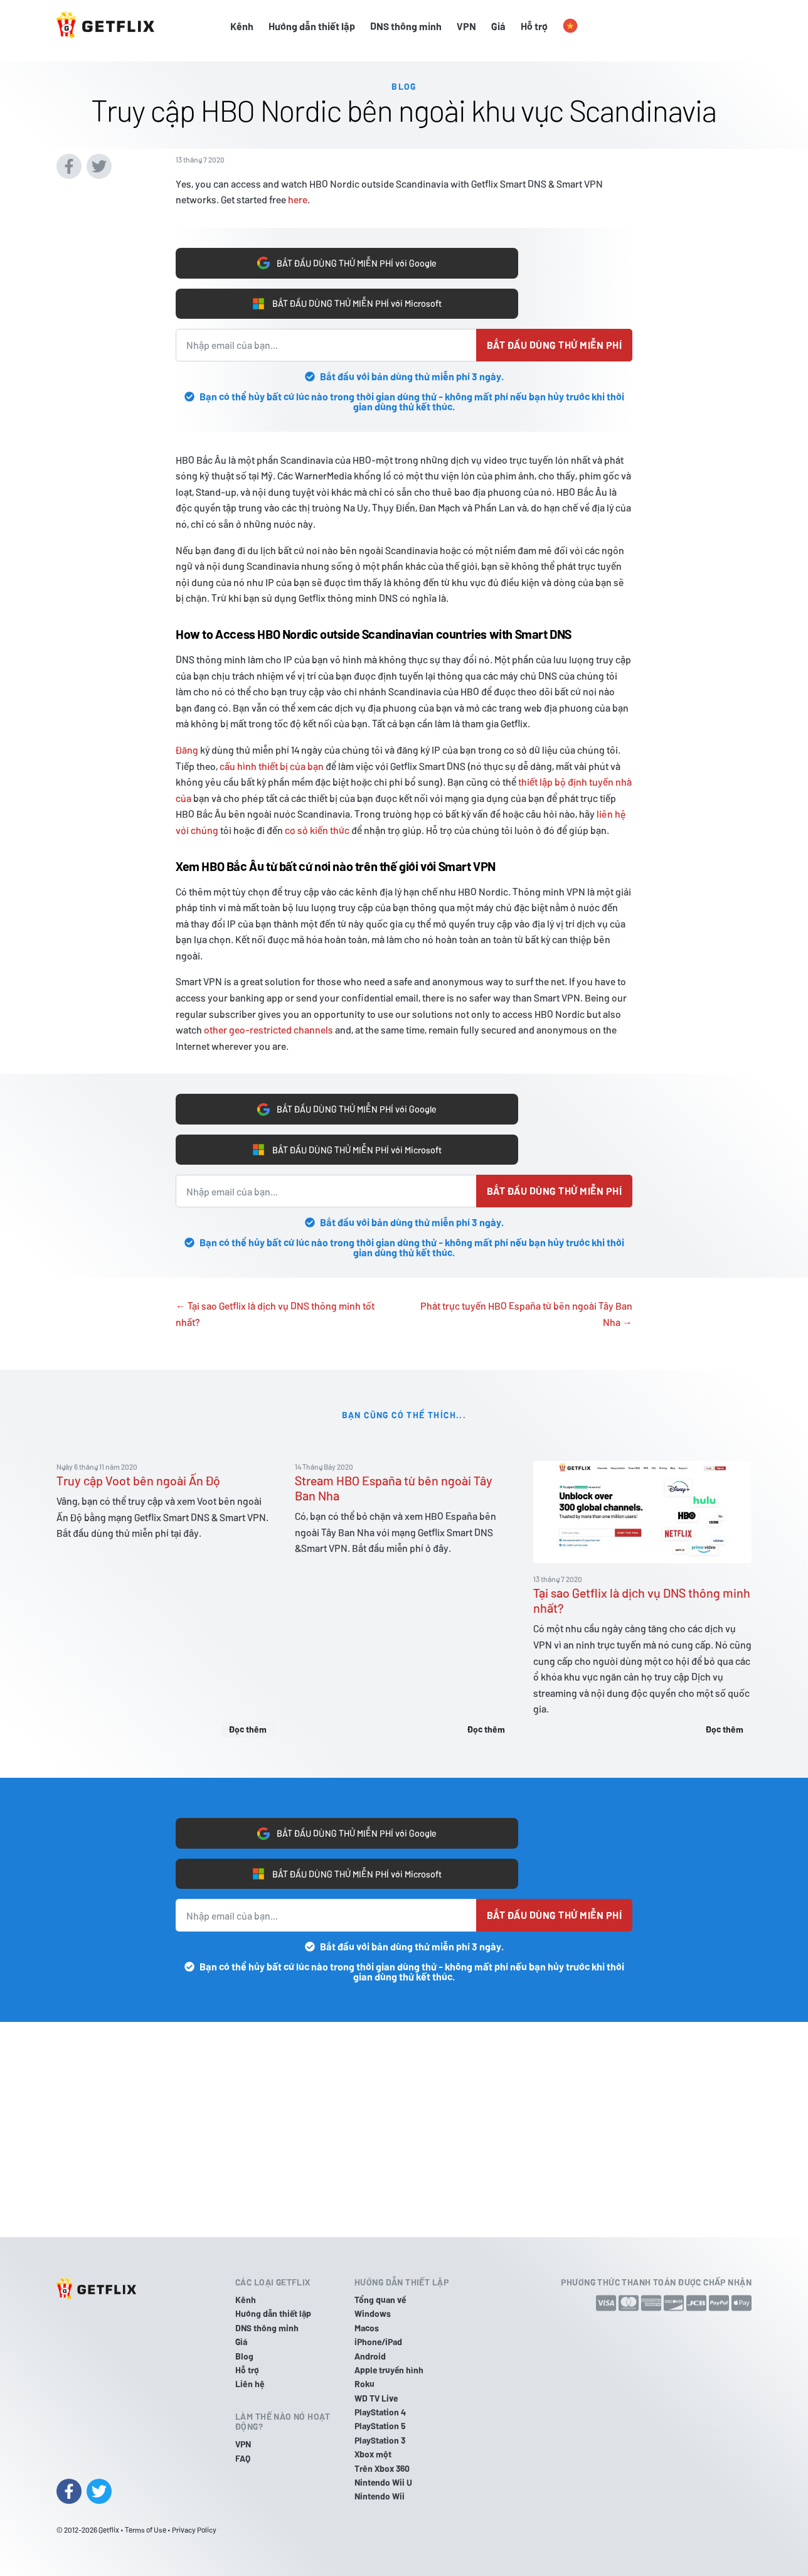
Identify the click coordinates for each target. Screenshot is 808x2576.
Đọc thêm (248, 1732)
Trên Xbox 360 (382, 2468)
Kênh (241, 26)
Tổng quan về (380, 2299)
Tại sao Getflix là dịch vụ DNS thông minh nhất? (641, 1604)
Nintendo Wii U (383, 2482)
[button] (570, 26)
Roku (364, 2384)
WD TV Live (376, 2398)
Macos (366, 2327)
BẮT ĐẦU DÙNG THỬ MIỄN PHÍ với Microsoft (347, 298)
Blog (244, 2356)
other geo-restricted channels (268, 1026)
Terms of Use (145, 2529)
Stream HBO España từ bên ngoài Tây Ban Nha (393, 1492)
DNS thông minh (406, 26)
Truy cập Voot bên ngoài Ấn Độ (138, 1484)
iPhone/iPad (378, 2342)
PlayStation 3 (379, 2440)
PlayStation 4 (380, 2412)
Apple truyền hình (388, 2370)
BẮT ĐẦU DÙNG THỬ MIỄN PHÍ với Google (347, 255)
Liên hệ (249, 2384)
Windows (372, 2314)
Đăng (187, 746)
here (297, 190)
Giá (498, 26)
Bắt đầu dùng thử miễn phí (554, 342)
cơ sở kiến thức (317, 827)
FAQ (242, 2458)
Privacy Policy (194, 2529)
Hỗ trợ (534, 26)
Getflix (108, 2529)
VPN (466, 26)
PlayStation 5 (380, 2426)
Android (370, 2356)
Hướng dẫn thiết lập (311, 26)
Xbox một (372, 2454)
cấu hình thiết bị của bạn (272, 763)
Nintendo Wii (379, 2496)
